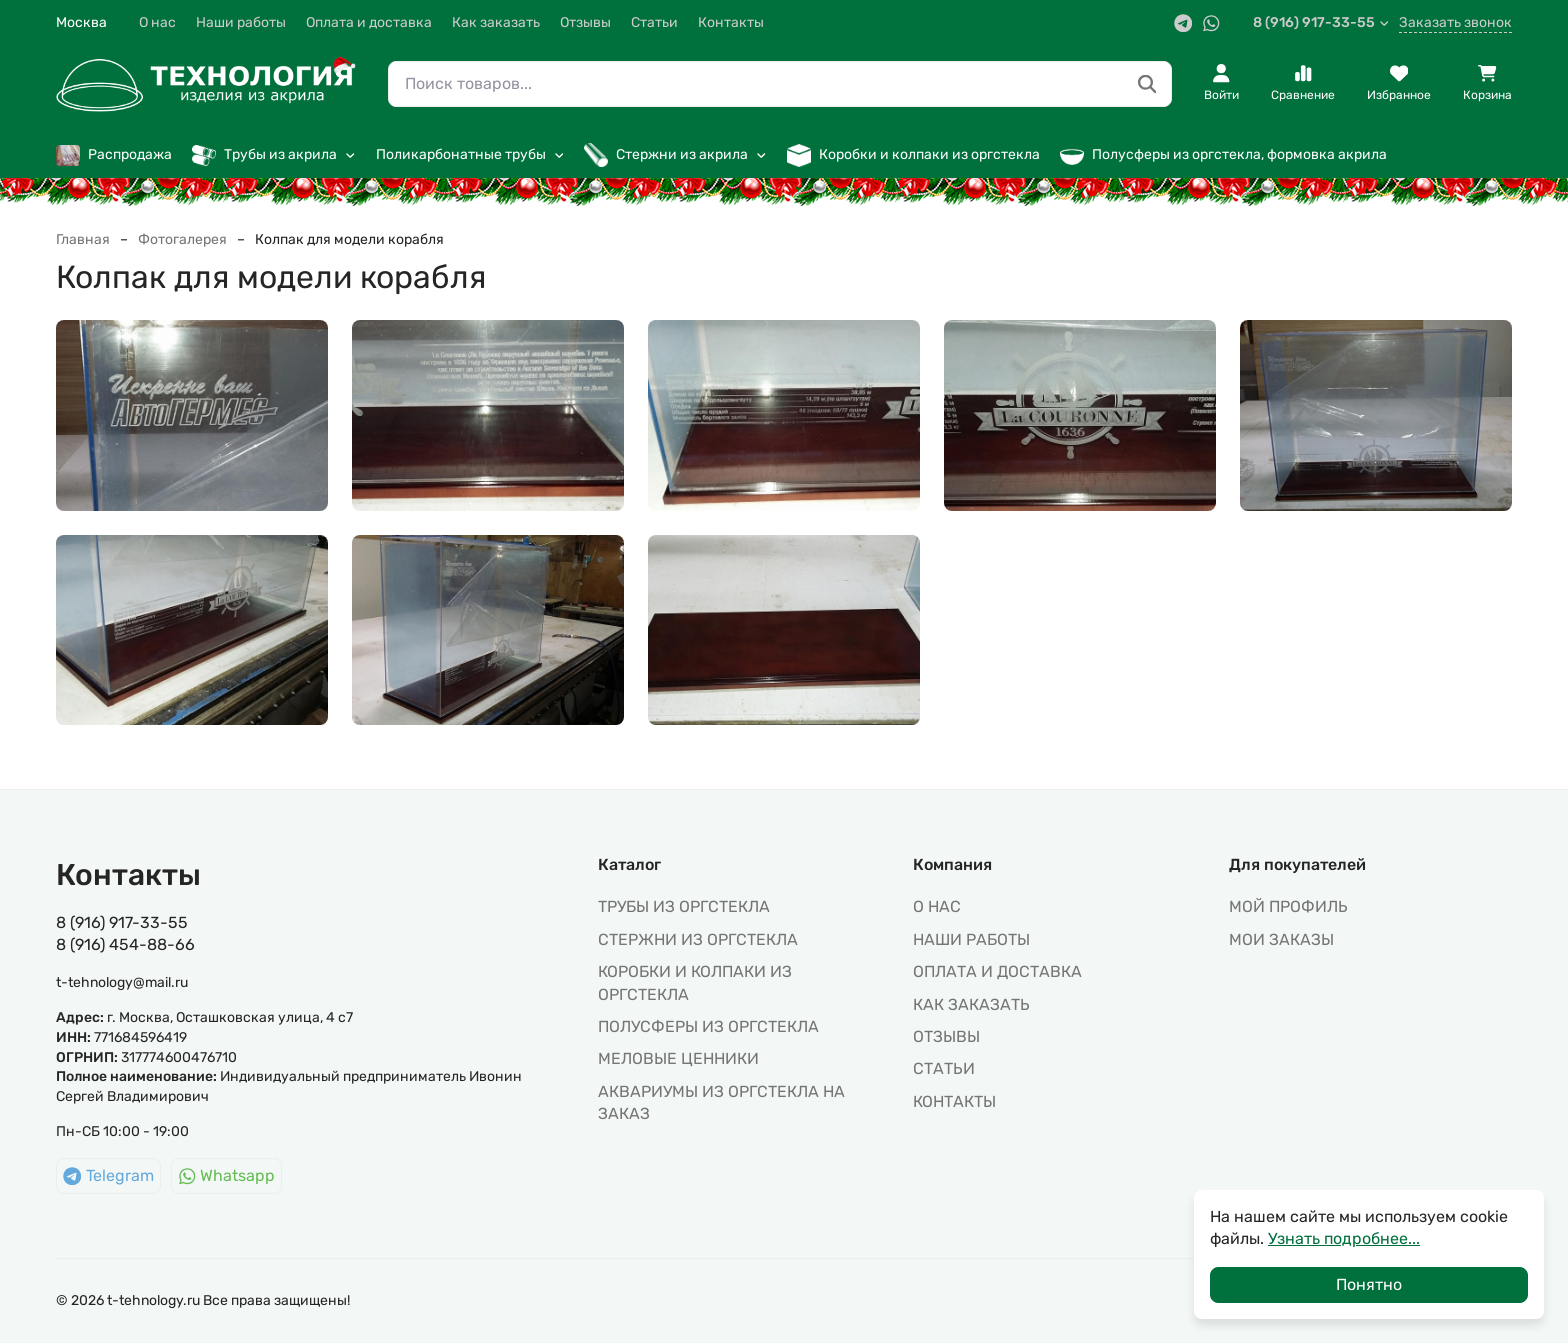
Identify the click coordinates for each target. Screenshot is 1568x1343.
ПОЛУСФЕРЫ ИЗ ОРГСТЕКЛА (708, 1026)
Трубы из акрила (274, 155)
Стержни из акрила (675, 155)
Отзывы (585, 22)
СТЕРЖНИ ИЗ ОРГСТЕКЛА (698, 939)
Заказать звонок (1455, 22)
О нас (157, 22)
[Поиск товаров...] (1147, 84)
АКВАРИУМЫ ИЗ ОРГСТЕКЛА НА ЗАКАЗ (721, 1102)
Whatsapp (227, 1175)
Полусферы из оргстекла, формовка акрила (1223, 155)
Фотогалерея (182, 239)
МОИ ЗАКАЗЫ (1281, 939)
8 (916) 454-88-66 (125, 944)
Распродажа (114, 155)
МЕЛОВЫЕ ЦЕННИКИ (678, 1058)
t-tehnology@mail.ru (122, 982)
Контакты (731, 22)
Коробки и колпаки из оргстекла (913, 155)
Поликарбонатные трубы (470, 154)
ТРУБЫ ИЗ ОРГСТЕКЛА (684, 906)
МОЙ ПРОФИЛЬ (1288, 906)
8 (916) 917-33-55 (1321, 22)
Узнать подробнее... (1344, 1238)
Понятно (1369, 1284)
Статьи (654, 22)
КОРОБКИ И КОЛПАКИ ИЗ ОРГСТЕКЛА (695, 982)
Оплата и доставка (369, 22)
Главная (83, 239)
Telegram (108, 1175)
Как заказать (496, 22)
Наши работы (241, 22)
